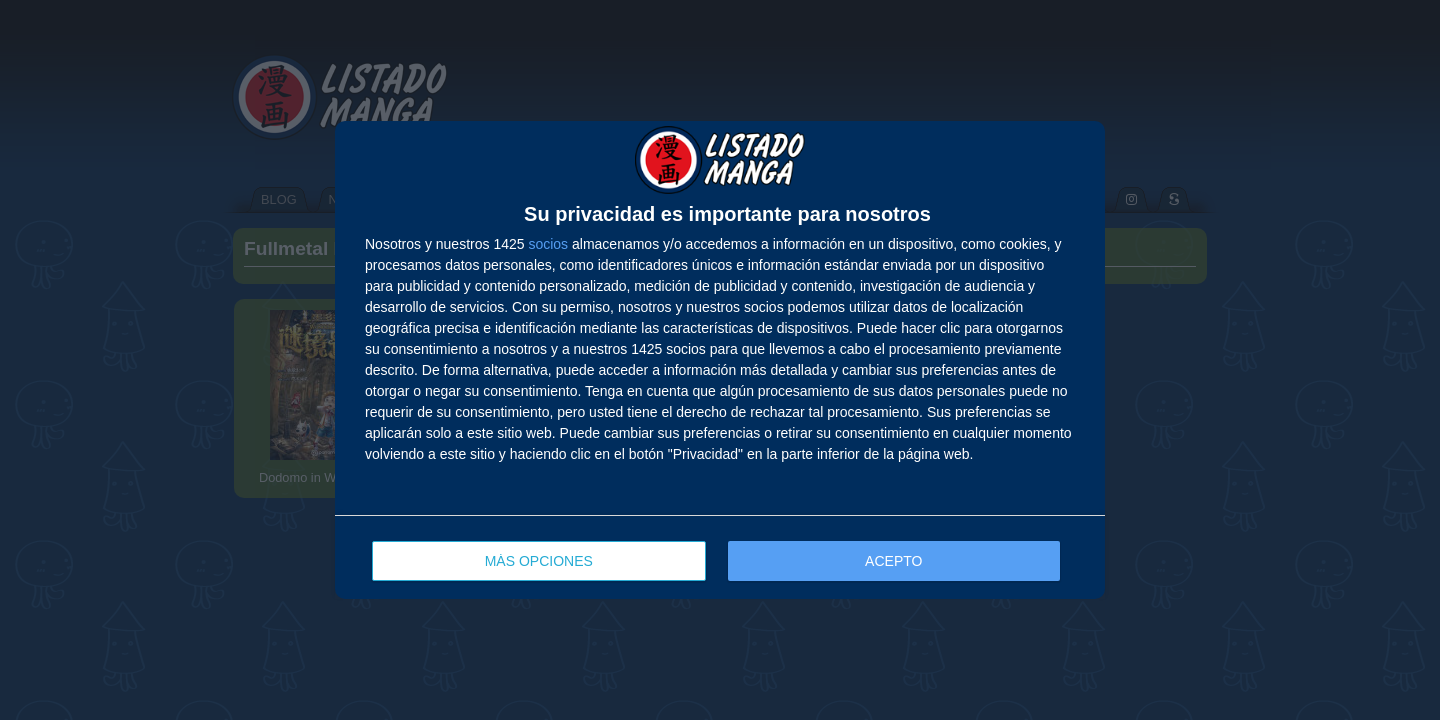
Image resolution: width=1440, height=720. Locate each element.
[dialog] (720, 360)
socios (548, 244)
